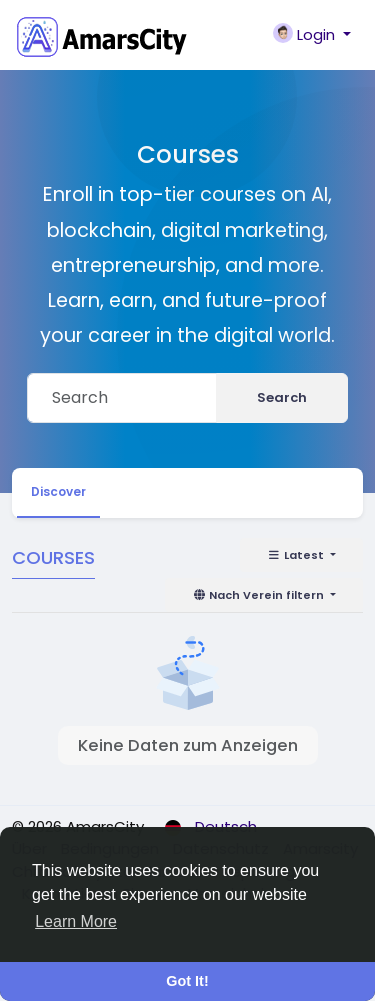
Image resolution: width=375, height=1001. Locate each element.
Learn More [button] (76, 921)
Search (282, 397)
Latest (297, 555)
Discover (58, 491)
